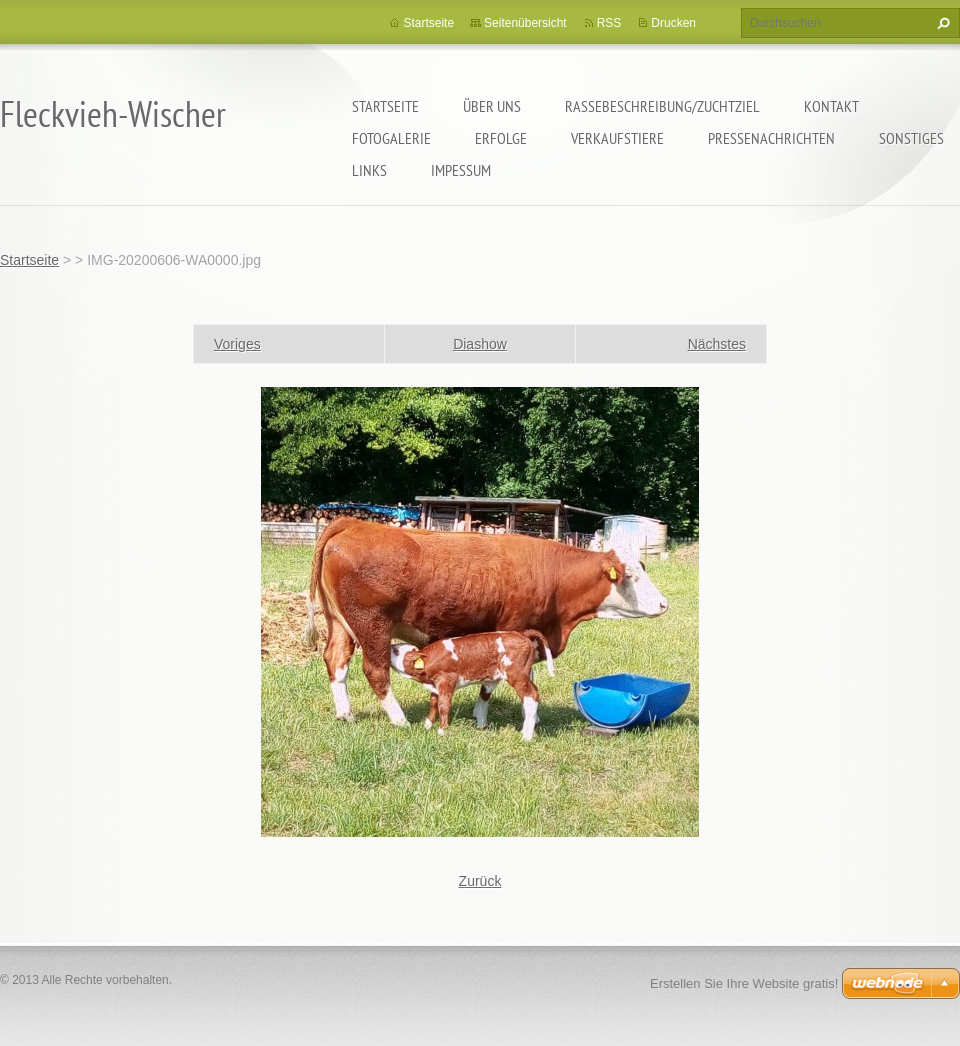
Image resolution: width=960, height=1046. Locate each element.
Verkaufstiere (617, 138)
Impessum (461, 170)
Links (369, 170)
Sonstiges (911, 138)
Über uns (492, 106)
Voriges (237, 344)
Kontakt (831, 106)
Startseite (385, 106)
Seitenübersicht (525, 23)
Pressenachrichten (771, 138)
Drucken (673, 23)
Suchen (941, 23)
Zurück (480, 881)
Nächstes (717, 344)
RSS (609, 23)
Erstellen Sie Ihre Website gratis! (744, 983)
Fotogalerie (391, 138)
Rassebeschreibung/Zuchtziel (662, 106)
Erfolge (501, 138)
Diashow (480, 344)
